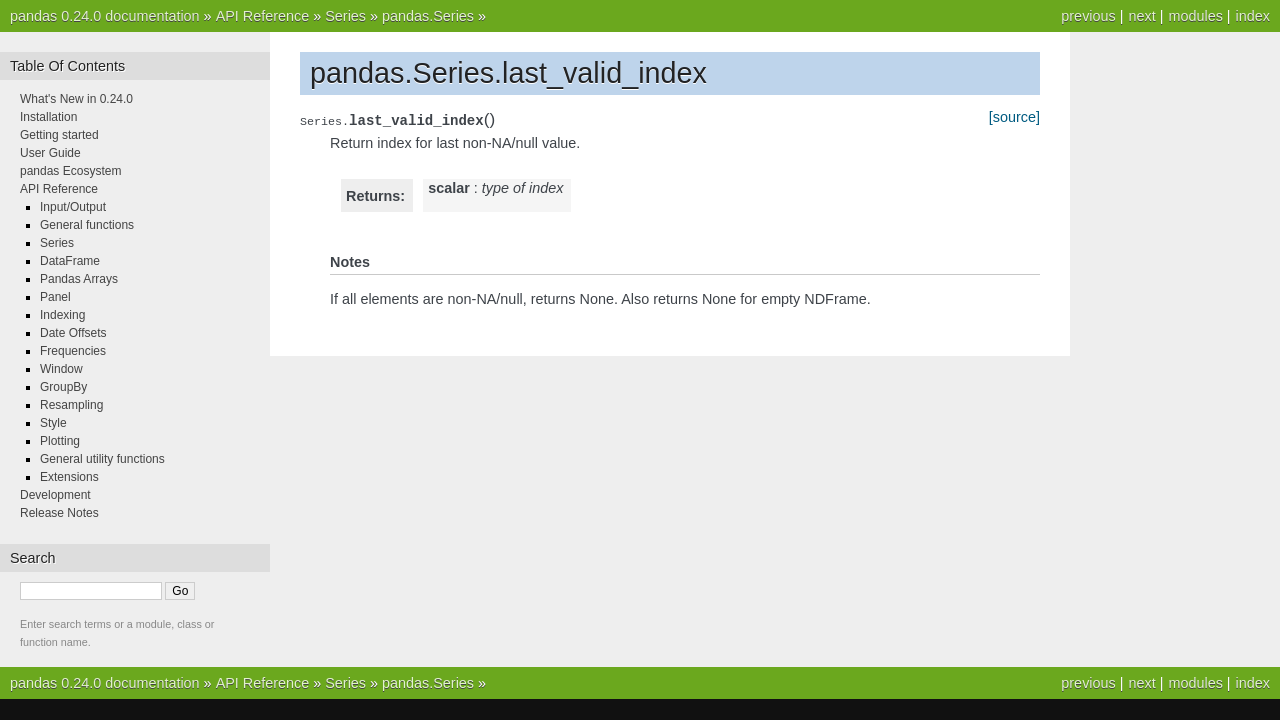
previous (1088, 16)
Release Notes (59, 513)
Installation (48, 117)
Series (345, 16)
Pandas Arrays (79, 279)
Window (61, 369)
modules (1195, 16)
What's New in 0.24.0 (76, 99)
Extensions (69, 477)
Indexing (62, 315)
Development (55, 495)
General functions (87, 225)
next (1141, 16)
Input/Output (73, 207)
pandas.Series (428, 16)
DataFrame (70, 261)
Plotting (60, 441)
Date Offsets (73, 333)
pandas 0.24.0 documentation (105, 16)
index (1253, 16)
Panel (55, 297)
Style (53, 423)
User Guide (50, 153)
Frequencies (73, 351)
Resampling (71, 405)
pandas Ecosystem (70, 171)
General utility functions (102, 459)
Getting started (59, 135)
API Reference (263, 16)
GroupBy (63, 387)
